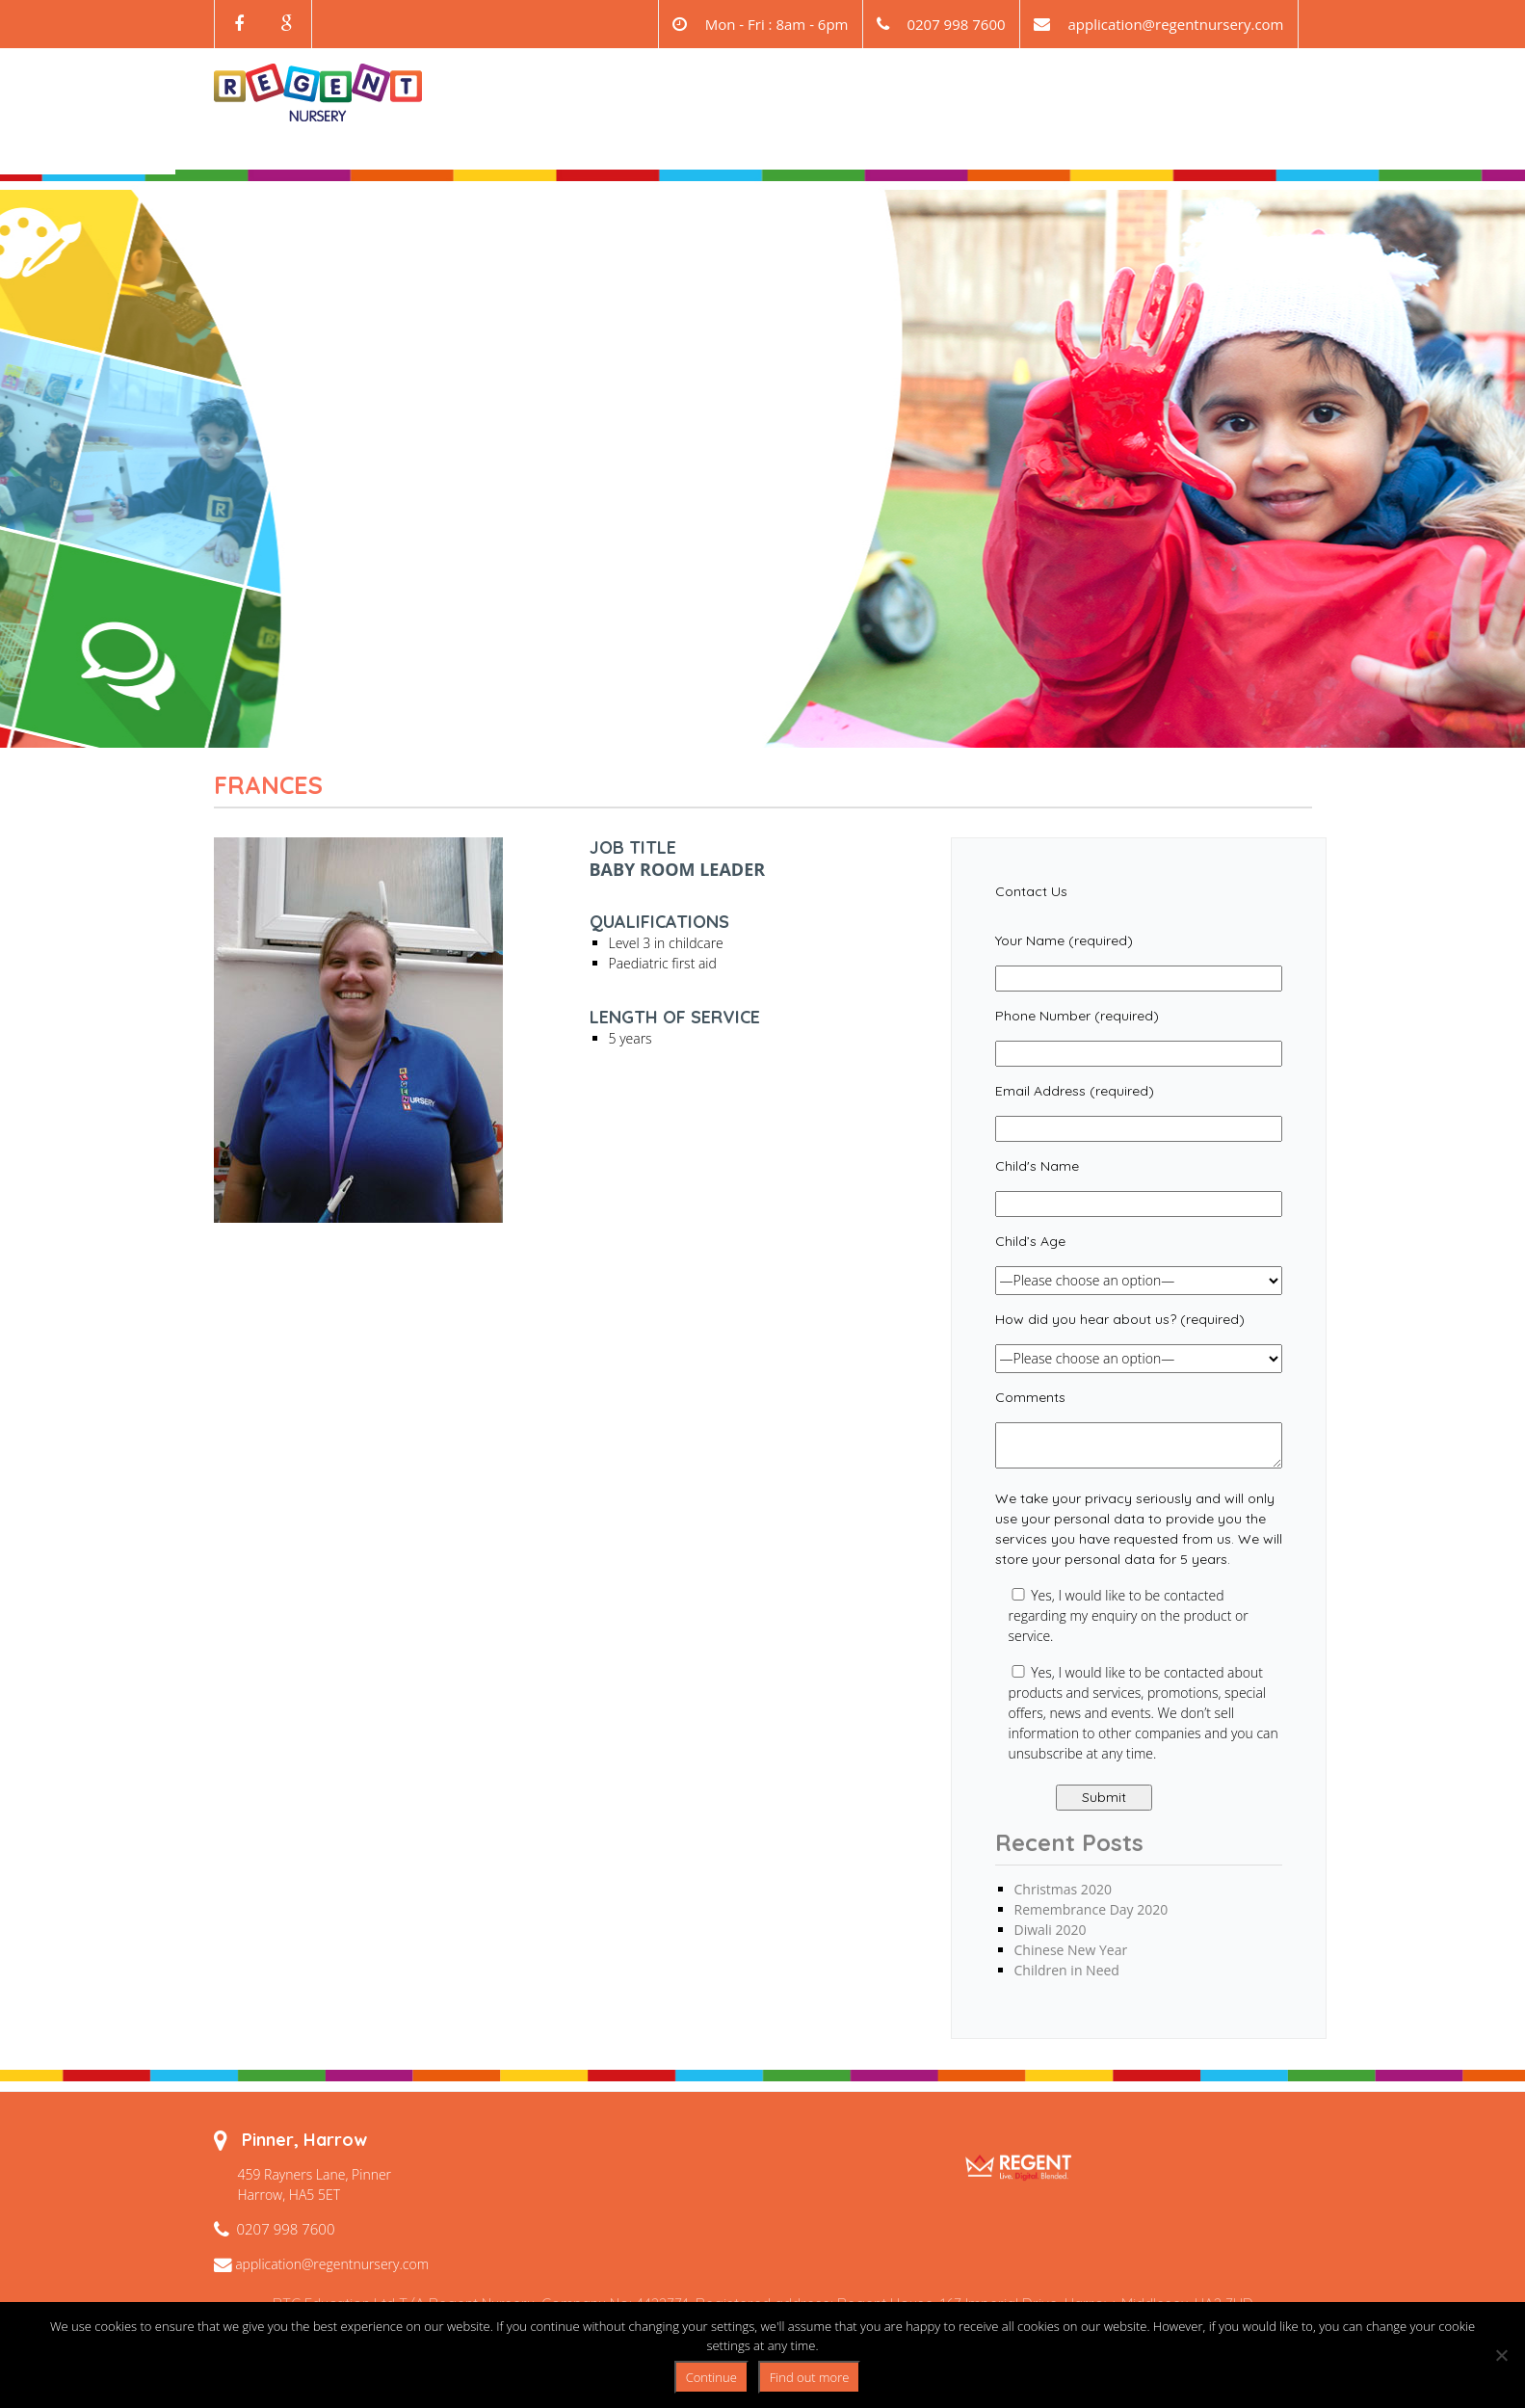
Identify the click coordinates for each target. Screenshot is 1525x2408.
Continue (711, 2377)
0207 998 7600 (286, 2228)
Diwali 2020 (1050, 1929)
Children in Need (1066, 1970)
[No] (1501, 2355)
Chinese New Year (1071, 1950)
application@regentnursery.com (1175, 24)
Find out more (810, 2377)
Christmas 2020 (1063, 1889)
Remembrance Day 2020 (1091, 1909)
